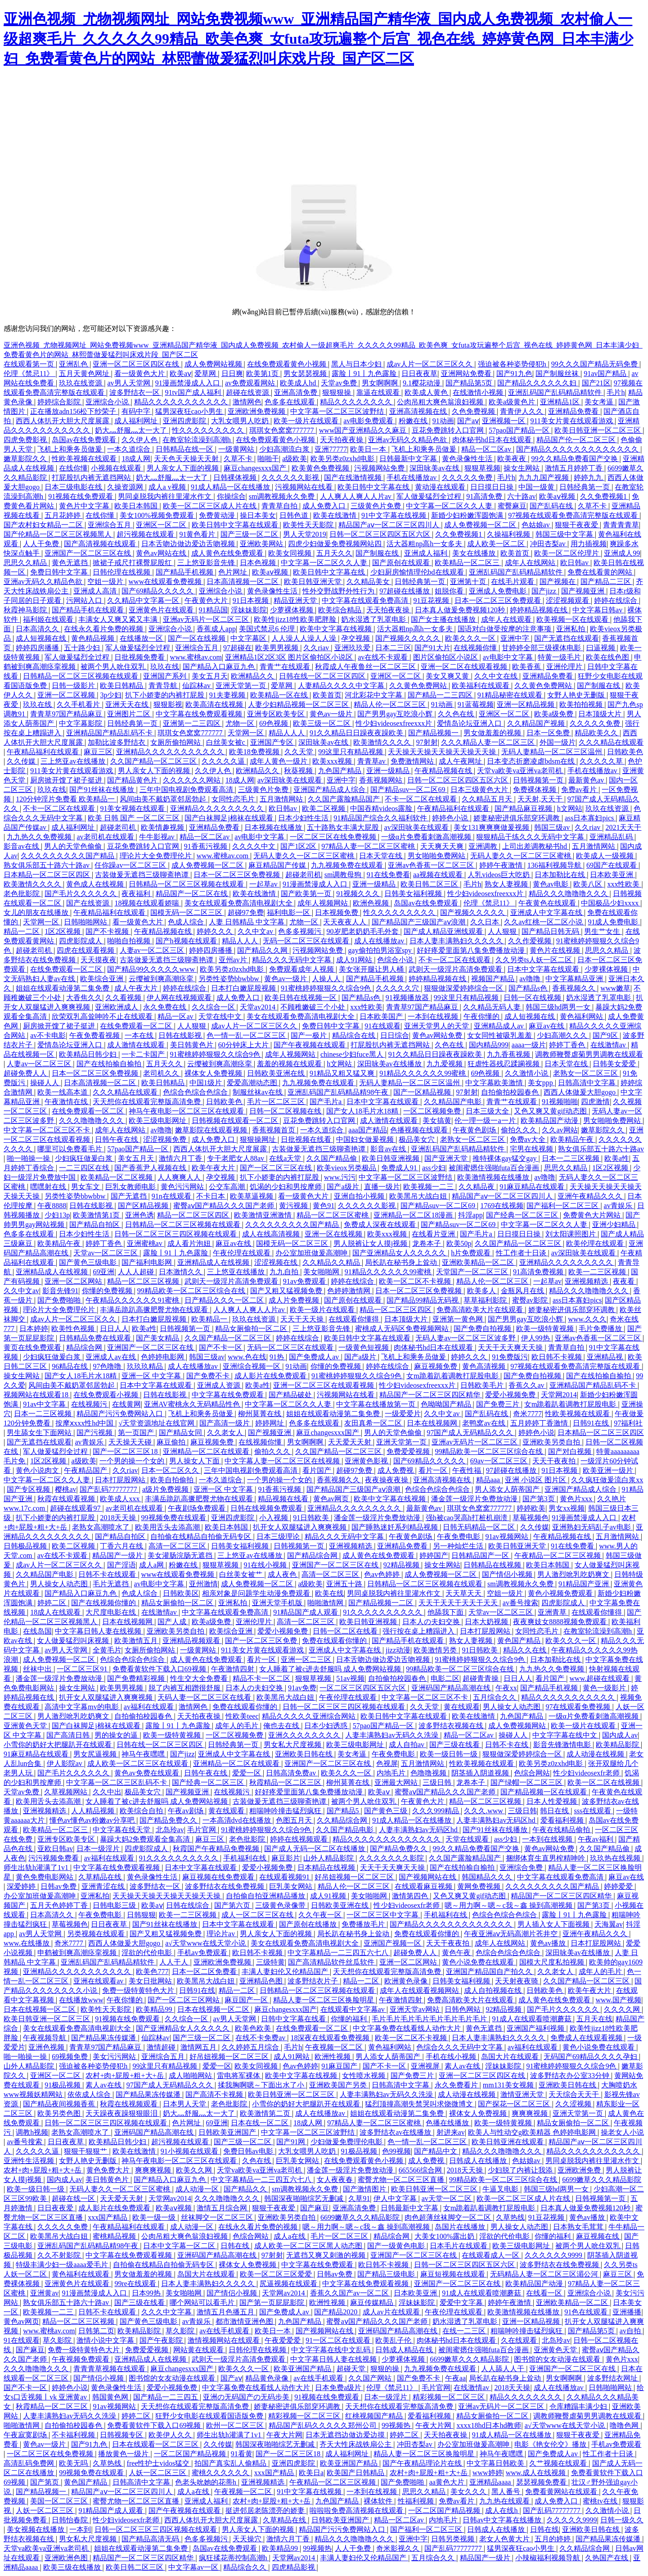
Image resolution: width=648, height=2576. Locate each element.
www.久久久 (587, 1319)
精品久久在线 (525, 1650)
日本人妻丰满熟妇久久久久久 (457, 941)
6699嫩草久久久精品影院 (601, 2179)
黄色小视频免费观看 (561, 1593)
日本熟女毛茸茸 (579, 2227)
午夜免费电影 (459, 1536)
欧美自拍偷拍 (172, 1480)
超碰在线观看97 (76, 1508)
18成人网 (136, 458)
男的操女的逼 (117, 1735)
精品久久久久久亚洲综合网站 (309, 1716)
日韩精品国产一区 (481, 1555)
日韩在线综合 (188, 1905)
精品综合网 (85, 1347)
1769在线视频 (501, 1205)
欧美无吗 (74, 2463)
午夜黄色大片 (207, 600)
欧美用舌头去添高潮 (168, 1527)
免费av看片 (579, 789)
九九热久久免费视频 (40, 837)
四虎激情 (595, 1101)
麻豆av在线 (547, 1026)
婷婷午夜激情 (501, 865)
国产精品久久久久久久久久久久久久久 (578, 449)
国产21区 (596, 383)
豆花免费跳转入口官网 (449, 430)
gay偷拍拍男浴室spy (381, 950)
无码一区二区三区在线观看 (307, 941)
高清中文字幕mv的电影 (82, 1707)
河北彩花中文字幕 (374, 695)
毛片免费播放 (601, 1328)
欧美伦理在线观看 (596, 1243)
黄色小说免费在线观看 (479, 1962)
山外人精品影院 (329, 1858)
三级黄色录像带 (281, 1905)
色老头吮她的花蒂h (206, 2482)
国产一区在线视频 (197, 638)
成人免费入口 (324, 506)
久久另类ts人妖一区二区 (534, 960)
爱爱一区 (247, 1773)
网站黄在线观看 (199, 2350)
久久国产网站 (370, 2378)
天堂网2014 (559, 1395)
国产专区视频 (29, 1489)
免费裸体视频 (535, 789)
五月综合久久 (495, 1697)
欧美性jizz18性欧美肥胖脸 (296, 619)
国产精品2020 (336, 2312)
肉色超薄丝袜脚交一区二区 (449, 2217)
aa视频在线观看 (438, 874)
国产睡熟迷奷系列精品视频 (395, 1527)
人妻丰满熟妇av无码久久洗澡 (392, 1735)
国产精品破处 (291, 1395)
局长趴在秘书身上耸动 (402, 1262)
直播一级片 (382, 1187)
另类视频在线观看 (96, 1934)
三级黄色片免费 (377, 506)
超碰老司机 (119, 827)
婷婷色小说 (451, 818)
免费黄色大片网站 (592, 1215)
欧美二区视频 (324, 808)
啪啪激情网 (326, 1603)
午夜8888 (51, 1205)
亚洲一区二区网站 (74, 1281)
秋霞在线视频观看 (129, 2104)
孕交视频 (356, 638)
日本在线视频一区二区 (40, 2009)
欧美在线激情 (335, 515)
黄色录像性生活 (468, 458)
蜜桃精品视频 (115, 2236)
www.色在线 (247, 1357)
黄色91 (323, 1205)
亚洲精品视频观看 (192, 1640)
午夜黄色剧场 (475, 1130)
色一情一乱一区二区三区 (247, 1035)
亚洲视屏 (426, 2066)
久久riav (317, 648)
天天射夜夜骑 (517, 1981)
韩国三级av (553, 827)
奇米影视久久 (398, 2548)
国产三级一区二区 (250, 534)
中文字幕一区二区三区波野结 (338, 411)
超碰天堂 (352, 2368)
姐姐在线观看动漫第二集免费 (63, 988)
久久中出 (107, 1792)
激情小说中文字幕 (106, 2340)
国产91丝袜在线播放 (102, 789)
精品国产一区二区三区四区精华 (430, 1395)
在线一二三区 (464, 2331)
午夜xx (506, 1688)
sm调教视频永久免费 (283, 496)
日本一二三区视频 (571, 1158)
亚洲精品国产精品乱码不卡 (110, 733)
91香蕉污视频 (206, 846)
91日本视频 (251, 600)
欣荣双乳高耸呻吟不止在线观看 (103, 1016)
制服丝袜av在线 (258, 1092)
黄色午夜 (457, 1952)
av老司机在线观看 (105, 837)
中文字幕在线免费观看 (229, 1395)
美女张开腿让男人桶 (372, 969)
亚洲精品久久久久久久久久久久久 (171, 752)
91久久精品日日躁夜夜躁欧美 (357, 733)
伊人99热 (536, 1338)
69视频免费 (71, 2056)
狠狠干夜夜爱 (577, 525)
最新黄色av (587, 780)
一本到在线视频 (434, 1016)
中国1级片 (206, 1083)
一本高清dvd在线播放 (237, 1820)
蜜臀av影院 (530, 1300)
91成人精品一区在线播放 (231, 487)
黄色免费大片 (108, 2170)
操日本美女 (258, 515)
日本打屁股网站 (121, 1480)
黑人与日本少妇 (357, 364)
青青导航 (163, 685)
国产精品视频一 (434, 733)
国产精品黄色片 (133, 780)
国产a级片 (343, 1187)
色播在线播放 (448, 2123)
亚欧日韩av (55, 1848)
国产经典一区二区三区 (523, 1215)
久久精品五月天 (488, 799)
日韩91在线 (592, 1423)
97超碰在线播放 (405, 591)
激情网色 (247, 402)
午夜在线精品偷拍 (562, 1830)
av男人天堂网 (129, 383)
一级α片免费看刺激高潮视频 (427, 837)
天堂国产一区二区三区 (473, 1272)
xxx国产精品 (108, 2217)
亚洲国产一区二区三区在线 (89, 553)
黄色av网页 (332, 1499)
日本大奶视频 (487, 1621)
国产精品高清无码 (151, 2539)
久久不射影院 (59, 2255)
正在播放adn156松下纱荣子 (74, 411)
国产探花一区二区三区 (515, 2104)
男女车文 (86, 1187)
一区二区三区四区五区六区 (364, 1688)
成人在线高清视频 (272, 1234)
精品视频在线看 (284, 1499)
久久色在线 (457, 714)
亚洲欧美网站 (262, 544)
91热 (278, 1357)
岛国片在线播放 (461, 2227)
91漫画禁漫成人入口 (188, 383)
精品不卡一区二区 (262, 1678)
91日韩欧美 (312, 1517)
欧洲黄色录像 (406, 1981)
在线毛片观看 (513, 581)
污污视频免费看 (54, 1858)
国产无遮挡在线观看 (566, 638)
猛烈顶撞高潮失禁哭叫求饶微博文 (420, 2104)
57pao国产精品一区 (520, 430)
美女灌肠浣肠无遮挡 (181, 1555)
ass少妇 (434, 1168)
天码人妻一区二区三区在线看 (205, 1697)
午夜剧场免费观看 (197, 1508)
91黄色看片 (198, 534)
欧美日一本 (369, 449)
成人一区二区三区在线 (258, 1915)
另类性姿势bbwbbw (229, 978)
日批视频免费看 (140, 657)
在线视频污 (90, 1404)
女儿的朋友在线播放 (37, 912)
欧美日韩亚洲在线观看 (508, 2142)
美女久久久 (469, 2491)
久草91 (359, 2198)
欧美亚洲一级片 (609, 1470)
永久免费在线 (165, 1007)
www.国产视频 (619, 2000)
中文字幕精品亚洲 (575, 978)
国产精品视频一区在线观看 (544, 1792)
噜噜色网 (625, 2425)
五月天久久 (334, 553)
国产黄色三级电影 (88, 1262)
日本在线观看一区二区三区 (156, 2444)
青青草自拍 (280, 506)
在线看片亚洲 (434, 1234)
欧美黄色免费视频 (321, 468)
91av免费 (302, 1688)
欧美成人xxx (120, 1499)
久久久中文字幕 (167, 2312)
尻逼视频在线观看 (289, 2283)
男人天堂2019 (304, 534)
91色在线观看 (586, 2312)
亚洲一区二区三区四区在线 (137, 364)
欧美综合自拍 (142, 1811)
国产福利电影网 (148, 1262)
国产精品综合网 (313, 1555)
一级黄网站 (237, 449)
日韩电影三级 (115, 1905)
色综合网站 (532, 1773)
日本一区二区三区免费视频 (238, 874)
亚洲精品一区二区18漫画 (414, 1215)
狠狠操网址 (259, 1139)
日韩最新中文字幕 (409, 458)
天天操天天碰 (130, 1442)
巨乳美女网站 (291, 1886)
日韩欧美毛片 (482, 1385)
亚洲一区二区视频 (67, 695)
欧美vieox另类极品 (347, 1168)
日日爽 (232, 373)
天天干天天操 (302, 1319)
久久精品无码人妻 (492, 1007)
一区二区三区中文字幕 (383, 1915)
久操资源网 (126, 487)
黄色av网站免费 (438, 1035)
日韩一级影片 (74, 685)
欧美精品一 (210, 1319)
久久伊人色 (140, 440)
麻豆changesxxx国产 (256, 468)
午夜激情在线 (67, 1101)
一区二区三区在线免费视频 (334, 837)
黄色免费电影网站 (45, 1877)
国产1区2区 (299, 846)
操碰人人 (45, 1083)
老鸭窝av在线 (484, 1423)
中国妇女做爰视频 (366, 1139)
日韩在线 (235, 2246)
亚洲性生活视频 (30, 2160)
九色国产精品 (340, 770)
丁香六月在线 (122, 1546)
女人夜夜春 (336, 2179)
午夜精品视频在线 (444, 770)
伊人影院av (65, 1763)
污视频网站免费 (380, 468)
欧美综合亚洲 (102, 978)
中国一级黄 (537, 487)
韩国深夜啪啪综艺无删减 (304, 2198)
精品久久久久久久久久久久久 (182, 402)
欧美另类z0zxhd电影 (343, 458)
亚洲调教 (483, 846)
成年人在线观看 (507, 619)
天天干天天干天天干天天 (459, 1603)
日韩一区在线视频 (533, 997)
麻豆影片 (285, 1858)
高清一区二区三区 (178, 1546)
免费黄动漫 (218, 515)
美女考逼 (600, 402)
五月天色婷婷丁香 (60, 1905)
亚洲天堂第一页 (242, 685)
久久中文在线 (496, 676)
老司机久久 (162, 1073)
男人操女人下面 (195, 1461)
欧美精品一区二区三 (468, 562)
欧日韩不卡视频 (557, 1357)
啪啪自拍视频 (129, 941)
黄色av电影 (551, 884)
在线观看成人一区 (491, 2255)
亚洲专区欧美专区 (276, 714)
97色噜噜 (108, 1366)
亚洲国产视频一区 (393, 1943)
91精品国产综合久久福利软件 (381, 818)
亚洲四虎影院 (185, 421)
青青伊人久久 (522, 411)
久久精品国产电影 (453, 1101)
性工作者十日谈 (522, 1253)
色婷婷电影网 (163, 1357)
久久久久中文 (254, 846)
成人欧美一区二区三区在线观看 (138, 1763)
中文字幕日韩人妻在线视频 (99, 1631)
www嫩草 (615, 988)
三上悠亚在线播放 (236, 1272)
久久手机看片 (79, 704)
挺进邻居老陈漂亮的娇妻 (265, 2510)
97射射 (427, 742)
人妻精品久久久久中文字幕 (342, 685)
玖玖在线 (164, 666)
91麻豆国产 (340, 2066)
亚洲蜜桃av (145, 1243)
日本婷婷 (33, 1328)
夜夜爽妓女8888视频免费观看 (560, 1621)
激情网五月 (199, 2047)
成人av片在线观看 (392, 2312)
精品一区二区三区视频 (144, 1281)
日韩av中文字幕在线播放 (503, 2520)
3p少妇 (111, 695)
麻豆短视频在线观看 (453, 2274)
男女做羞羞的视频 (493, 733)
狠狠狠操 (337, 392)
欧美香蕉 (527, 666)
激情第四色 (411, 1896)
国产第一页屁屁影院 (272, 2302)
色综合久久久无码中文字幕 (460, 2047)
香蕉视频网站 (381, 780)
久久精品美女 (369, 581)
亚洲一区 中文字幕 (152, 1376)
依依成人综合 (90, 2094)
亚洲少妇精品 (614, 1224)
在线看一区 (545, 2293)
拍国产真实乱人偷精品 (231, 2463)
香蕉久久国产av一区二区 (350, 2293)
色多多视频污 (300, 931)
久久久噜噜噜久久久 (92, 1120)
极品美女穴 (417, 1139)
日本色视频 (259, 562)
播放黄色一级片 (124, 2454)
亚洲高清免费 (296, 392)
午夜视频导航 (45, 2038)
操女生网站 (522, 468)
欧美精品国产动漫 (550, 1120)
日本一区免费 (549, 733)
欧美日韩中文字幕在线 (374, 487)
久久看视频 (124, 997)
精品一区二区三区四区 (194, 1215)
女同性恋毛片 (234, 799)
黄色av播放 (548, 1943)
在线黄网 (126, 1404)
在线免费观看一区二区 (67, 969)
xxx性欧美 (624, 884)
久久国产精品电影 (345, 1830)
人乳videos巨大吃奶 (499, 874)
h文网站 (569, 808)
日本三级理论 (279, 1536)
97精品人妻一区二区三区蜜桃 (369, 846)
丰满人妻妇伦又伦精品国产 (286, 1971)
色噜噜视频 (429, 1773)
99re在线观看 (136, 2283)
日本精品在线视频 (327, 1867)
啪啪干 (268, 458)
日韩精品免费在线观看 (96, 1338)
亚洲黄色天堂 (26, 1725)
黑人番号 (506, 2491)
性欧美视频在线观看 (85, 458)
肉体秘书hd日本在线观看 (492, 440)
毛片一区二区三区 (276, 1101)
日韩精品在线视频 (493, 1565)
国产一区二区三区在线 (277, 1168)
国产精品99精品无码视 (423, 1300)
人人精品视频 (93, 1811)
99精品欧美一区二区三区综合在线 (192, 1291)
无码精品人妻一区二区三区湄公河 (545, 2274)
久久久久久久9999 (554, 2255)
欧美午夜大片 (214, 1168)
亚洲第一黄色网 (458, 1319)
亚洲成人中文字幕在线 (547, 912)
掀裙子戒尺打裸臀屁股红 (133, 562)
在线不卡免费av (261, 2038)
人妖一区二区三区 (158, 2472)
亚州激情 (203, 1584)
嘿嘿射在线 (49, 1187)
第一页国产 (137, 1432)
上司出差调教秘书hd (535, 846)
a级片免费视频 (166, 1489)
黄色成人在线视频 (96, 884)
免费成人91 (400, 1168)
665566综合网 (421, 2170)
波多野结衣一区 (135, 392)
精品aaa (489, 1480)
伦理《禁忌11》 (29, 373)
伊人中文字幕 (396, 2198)
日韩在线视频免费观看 (267, 1508)
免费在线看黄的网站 (600, 572)
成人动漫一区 (198, 2189)
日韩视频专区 (122, 2435)
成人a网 (152, 1565)
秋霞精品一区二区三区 (286, 1782)
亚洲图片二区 (129, 714)
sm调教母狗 (344, 874)
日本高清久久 (38, 629)
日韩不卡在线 (507, 1744)
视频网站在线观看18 (37, 1395)
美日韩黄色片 (192, 1045)
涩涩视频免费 (165, 1139)
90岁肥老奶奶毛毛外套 (363, 931)
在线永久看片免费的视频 (104, 629)
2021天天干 (623, 827)
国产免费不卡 (208, 1376)
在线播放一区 (142, 638)
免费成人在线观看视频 (587, 2038)
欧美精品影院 (618, 1744)
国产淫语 (121, 1565)
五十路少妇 (83, 648)
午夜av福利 (596, 1839)
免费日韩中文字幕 (60, 572)
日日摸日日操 (492, 487)
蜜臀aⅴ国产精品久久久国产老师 (224, 1205)
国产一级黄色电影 (397, 2246)
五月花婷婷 (63, 515)
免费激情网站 (413, 761)
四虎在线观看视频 (86, 950)
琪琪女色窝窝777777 (282, 430)
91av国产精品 (606, 373)
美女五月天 (210, 676)
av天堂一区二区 (447, 2198)
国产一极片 (309, 1035)
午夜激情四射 (233, 1669)
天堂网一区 (247, 733)
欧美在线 (329, 1593)
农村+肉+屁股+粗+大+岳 (125, 2075)
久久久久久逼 (224, 761)
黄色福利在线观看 (81, 2274)
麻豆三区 (98, 752)
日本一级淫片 (99, 1848)
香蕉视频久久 (574, 988)
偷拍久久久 (520, 1130)
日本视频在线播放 (274, 827)
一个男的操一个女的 (132, 1461)
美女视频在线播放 (36, 2529)
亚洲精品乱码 (612, 837)
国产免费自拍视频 (483, 1328)
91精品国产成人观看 (306, 1612)
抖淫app (470, 1215)
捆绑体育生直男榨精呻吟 (546, 1858)
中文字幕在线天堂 (122, 1830)
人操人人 (327, 978)
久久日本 (485, 922)
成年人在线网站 (531, 562)
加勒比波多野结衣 (117, 742)
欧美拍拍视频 (581, 704)
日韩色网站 (463, 2009)
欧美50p (459, 1243)
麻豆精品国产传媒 (278, 865)
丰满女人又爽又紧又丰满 (118, 619)
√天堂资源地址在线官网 (157, 1423)
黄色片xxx (577, 1499)
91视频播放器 (408, 997)
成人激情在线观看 (136, 1045)
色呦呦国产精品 (447, 1404)
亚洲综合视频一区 (252, 1366)
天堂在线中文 (220, 1016)
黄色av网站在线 (162, 553)
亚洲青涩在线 (103, 1886)
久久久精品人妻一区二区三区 (488, 742)
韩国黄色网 (111, 2397)
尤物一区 (240, 723)
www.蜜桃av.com (196, 657)
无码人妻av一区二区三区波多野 (466, 1338)
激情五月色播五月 (226, 2312)
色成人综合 (187, 922)
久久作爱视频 (530, 941)
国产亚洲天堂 (446, 1158)
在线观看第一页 (30, 364)
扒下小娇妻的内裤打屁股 (165, 695)
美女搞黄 (437, 1120)
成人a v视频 (168, 487)
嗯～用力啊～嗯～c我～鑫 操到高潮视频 (509, 1905)
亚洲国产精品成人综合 (330, 789)
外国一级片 (558, 742)
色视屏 (387, 1763)
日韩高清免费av (292, 1773)
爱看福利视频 (562, 1820)
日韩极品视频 (26, 1546)
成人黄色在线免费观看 (228, 553)
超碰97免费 (246, 912)
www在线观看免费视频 (166, 581)
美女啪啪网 (322, 1272)
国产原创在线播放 (308, 1924)
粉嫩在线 (414, 421)
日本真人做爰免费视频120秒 (461, 610)
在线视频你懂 (476, 648)
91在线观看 (382, 1026)
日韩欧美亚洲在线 (276, 1073)
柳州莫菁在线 (260, 1413)
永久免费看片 (457, 2085)
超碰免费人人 (26, 1073)
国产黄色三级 (386, 1811)
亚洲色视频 (47, 2047)
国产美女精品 (158, 1338)
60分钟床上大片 (244, 1045)
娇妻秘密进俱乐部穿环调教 (517, 818)
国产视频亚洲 (583, 591)
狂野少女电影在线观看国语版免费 (210, 2416)
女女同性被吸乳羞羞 (500, 1035)
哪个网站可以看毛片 (203, 2302)
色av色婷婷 (382, 1574)
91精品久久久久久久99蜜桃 (423, 1073)
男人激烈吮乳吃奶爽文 (574, 1574)
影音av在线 (22, 846)
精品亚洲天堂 (296, 600)
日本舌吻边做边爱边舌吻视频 (189, 544)
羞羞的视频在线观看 (290, 1064)
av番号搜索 (520, 1603)
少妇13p (57, 1215)
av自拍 (631, 2331)
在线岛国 (37, 1631)
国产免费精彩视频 (136, 1678)
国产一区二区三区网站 (184, 2000)
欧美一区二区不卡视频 (416, 1281)
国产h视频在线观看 (187, 941)
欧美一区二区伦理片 (567, 553)
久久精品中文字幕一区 (144, 600)
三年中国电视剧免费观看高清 (187, 789)
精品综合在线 (354, 1035)
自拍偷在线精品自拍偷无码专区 (201, 1536)
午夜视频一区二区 (334, 2047)
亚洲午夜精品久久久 (591, 1196)
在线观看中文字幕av (353, 2009)
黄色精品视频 (93, 638)
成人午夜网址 (461, 761)
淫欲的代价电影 (148, 1952)
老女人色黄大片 (505, 2539)
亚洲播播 (626, 2312)
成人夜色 (283, 1574)
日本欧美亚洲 (612, 874)
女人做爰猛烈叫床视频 (74, 1640)
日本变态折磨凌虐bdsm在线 (531, 761)
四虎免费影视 (26, 440)
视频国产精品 (493, 978)
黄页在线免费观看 (33, 1347)
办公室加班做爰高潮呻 (312, 1253)
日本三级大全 (488, 1111)
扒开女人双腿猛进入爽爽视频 (300, 1527)
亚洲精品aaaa (491, 2482)
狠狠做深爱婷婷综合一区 (464, 988)
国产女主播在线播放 (444, 619)
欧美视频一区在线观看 (573, 619)
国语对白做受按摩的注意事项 (505, 629)
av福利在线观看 (150, 1707)
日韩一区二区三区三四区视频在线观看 (176, 1234)
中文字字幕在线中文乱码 (331, 2350)
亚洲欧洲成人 (117, 1007)
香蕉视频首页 (274, 1130)
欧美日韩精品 (122, 685)
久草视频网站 (66, 1792)
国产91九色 (514, 373)
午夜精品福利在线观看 (44, 752)
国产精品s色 (528, 988)
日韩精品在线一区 (185, 449)
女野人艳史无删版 (577, 695)
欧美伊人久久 (171, 2435)
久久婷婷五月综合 (251, 2047)
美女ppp (541, 1083)
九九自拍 (285, 1272)
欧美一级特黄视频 (546, 1328)
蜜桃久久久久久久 (221, 2472)
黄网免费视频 (479, 1886)
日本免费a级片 (339, 2387)
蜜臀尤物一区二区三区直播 (402, 2179)
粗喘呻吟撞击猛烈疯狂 (286, 1811)
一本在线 (140, 1035)
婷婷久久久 (215, 931)
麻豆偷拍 (172, 1442)
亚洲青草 (553, 1612)
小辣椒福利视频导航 (548, 2558)
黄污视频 (294, 1205)
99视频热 (397, 2425)
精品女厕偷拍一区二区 (252, 1328)
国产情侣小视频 (508, 1574)
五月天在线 (594, 2019)
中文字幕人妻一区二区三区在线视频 (283, 1461)
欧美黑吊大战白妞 (419, 1196)
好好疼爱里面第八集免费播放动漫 (471, 950)
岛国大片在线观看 (510, 2056)
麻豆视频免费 (436, 1366)
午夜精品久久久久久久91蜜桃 (133, 1300)
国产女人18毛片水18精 (363, 1111)
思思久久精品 (26, 562)
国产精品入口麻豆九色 (219, 666)
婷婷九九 (589, 477)
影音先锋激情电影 (563, 1744)
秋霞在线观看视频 (67, 1499)
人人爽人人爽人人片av (356, 496)
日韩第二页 (96, 2331)
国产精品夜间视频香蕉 (60, 2104)
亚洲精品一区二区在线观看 (207, 1451)
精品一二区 (22, 931)
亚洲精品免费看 (574, 411)
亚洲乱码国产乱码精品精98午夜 (339, 1092)
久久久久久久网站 (192, 780)
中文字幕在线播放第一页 (376, 1404)
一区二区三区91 (83, 1669)
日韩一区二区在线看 (346, 1631)
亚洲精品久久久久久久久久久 (218, 808)
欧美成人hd (299, 383)
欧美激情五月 (136, 1640)
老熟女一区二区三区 (586, 1073)
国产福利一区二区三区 (563, 1205)
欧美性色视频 (73, 1328)
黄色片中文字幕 (85, 506)
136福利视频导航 (555, 865)
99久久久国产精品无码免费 (595, 364)
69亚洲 (103, 1272)
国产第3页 (539, 1499)
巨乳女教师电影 (131, 1187)
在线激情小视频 (479, 392)
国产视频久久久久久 (408, 638)
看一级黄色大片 (140, 373)
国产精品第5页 (470, 383)
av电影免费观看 (369, 421)
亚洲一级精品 (388, 770)
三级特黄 (270, 1962)
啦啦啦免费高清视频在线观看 (357, 2510)
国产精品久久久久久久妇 (537, 383)
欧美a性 (616, 1158)
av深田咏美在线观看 (290, 780)
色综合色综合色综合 (196, 1092)
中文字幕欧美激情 (495, 1083)
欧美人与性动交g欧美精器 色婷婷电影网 (533, 2132)
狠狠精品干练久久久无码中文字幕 (531, 837)
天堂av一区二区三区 (106, 1253)
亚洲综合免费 (522, 1867)
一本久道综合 (129, 449)
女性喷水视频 (364, 2075)
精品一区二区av (487, 449)
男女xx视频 (567, 1508)
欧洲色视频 (372, 903)
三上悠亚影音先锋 (207, 562)
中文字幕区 (249, 638)
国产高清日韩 (68, 1735)
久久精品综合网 (343, 1820)
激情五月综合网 (223, 2208)
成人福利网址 (136, 421)
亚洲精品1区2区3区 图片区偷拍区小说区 (290, 657)
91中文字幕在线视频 (394, 515)
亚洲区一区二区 (162, 525)
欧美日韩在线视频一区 (301, 997)
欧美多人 (482, 1291)
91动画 (443, 421)
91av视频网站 (507, 1536)
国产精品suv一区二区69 (408, 789)
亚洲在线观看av (99, 1981)
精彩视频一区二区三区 (449, 2397)
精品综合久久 (245, 2567)
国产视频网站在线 (428, 1877)
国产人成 (173, 1621)
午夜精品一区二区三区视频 (558, 1555)
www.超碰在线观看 (601, 1678)
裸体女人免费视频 (214, 1073)
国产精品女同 (181, 1432)
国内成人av (620, 1735)
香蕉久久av (527, 1385)
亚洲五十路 (345, 1584)
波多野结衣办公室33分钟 (570, 2075)
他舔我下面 (446, 1612)
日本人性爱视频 (552, 1801)
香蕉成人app (216, 629)
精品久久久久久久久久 (357, 402)
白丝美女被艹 (241, 1574)
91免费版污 (510, 1357)
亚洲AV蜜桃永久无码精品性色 (193, 1404)
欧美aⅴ (180, 373)
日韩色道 (294, 515)
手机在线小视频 (452, 2056)
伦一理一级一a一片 (485, 1120)
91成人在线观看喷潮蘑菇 (532, 2019)
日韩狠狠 (141, 1915)
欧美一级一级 (154, 2217)
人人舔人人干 (503, 2368)
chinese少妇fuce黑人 (352, 1054)
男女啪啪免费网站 (437, 856)
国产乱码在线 (552, 506)
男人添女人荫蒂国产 (508, 1489)
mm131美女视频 (509, 2085)
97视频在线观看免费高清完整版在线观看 (573, 515)
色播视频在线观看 (420, 1130)
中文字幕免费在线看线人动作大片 (408, 2028)
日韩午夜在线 (117, 1139)
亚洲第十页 (469, 581)
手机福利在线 (245, 1858)
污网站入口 (85, 600)
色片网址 (233, 572)
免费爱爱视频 (409, 1451)
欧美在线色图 (608, 657)
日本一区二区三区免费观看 (498, 600)
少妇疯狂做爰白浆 (84, 1158)
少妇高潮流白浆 (285, 449)
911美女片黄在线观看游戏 (572, 421)
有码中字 (137, 411)
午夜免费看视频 (95, 1035)
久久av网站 (559, 1130)
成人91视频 (329, 1896)
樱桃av (65, 1489)
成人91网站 (355, 960)
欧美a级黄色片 (513, 402)
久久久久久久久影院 (392, 1858)
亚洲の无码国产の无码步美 (247, 2397)
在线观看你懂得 (354, 1319)
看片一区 (433, 1470)
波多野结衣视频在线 (451, 1725)
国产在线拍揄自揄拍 (109, 1064)
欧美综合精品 (340, 610)
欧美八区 (588, 884)
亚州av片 (234, 960)
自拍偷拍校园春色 (510, 1092)
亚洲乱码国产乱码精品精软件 (555, 392)
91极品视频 (63, 2085)
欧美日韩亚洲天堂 (313, 581)
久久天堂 (299, 752)
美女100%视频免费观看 (158, 515)
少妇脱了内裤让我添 (521, 2170)
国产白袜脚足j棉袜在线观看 (229, 818)
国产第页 (45, 2482)
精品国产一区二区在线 (193, 893)
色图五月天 (295, 1820)
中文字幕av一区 (194, 2567)
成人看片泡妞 (189, 1243)
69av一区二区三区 (499, 1461)
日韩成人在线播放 (478, 2160)
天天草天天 (464, 1593)
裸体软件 (379, 2501)
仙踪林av (197, 685)
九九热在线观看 (505, 2501)
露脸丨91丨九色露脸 (365, 373)
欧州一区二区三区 (236, 2425)
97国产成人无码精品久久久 (471, 1432)
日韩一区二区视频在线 (286, 1111)
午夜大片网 (434, 2425)
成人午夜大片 (136, 988)
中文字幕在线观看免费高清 (366, 600)
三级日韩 (438, 1782)
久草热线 (510, 2217)
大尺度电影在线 (112, 1612)
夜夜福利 (137, 893)
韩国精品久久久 (488, 1877)
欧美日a (311, 2472)
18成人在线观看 (56, 1612)
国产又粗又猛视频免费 (287, 1291)
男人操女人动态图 (60, 1584)
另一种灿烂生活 (459, 1546)
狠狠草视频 (482, 468)
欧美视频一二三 (429, 1187)
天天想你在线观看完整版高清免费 (147, 1101)
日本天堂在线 (381, 856)
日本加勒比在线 (561, 874)
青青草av (372, 761)
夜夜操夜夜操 (387, 1480)
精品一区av (176, 1016)
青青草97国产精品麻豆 (67, 714)
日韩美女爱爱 (615, 1064)
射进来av (450, 2132)
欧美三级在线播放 (73, 2567)
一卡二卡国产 (144, 1054)
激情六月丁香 (181, 1158)
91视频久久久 (358, 893)
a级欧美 (294, 458)
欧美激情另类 (436, 1650)
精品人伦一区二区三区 (391, 704)
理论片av (222, 1934)
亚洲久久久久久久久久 (305, 1735)
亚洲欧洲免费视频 (257, 411)
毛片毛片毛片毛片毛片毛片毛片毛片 (430, 2019)
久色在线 (450, 1045)
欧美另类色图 (59, 2113)
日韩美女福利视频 (414, 893)
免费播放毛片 (364, 1924)
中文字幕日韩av (598, 610)
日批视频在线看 (307, 1139)
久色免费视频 (474, 411)
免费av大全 (528, 1139)
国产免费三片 (498, 1404)
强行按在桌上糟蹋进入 (419, 1631)
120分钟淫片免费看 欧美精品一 (66, 799)
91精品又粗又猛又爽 (343, 1073)
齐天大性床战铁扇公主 (356, 2444)
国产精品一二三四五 (166, 2397)
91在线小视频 (265, 1565)
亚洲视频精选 (587, 1281)
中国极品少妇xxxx (610, 903)
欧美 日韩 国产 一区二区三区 (134, 818)
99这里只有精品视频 (351, 752)
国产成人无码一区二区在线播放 (315, 1848)
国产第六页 (233, 1905)
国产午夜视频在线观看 (310, 1045)
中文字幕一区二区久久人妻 (450, 506)
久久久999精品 (436, 1811)
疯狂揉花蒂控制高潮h (234, 2558)
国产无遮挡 (129, 1196)
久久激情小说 (527, 1073)
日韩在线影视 (180, 1035)
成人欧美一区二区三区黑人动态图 (309, 2246)
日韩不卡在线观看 (108, 1574)
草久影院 (181, 2331)
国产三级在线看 (455, 1744)
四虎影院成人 (81, 941)
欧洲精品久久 (253, 676)
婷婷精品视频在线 (539, 610)
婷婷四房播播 (38, 648)
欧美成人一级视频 (605, 856)
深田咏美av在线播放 (390, 1064)
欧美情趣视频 (163, 827)
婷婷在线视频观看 (299, 1839)
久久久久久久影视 (291, 477)
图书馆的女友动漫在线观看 (558, 2359)
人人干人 (174, 1962)
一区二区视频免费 (433, 1111)
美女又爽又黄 (448, 676)
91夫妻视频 (228, 695)
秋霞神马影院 (26, 610)
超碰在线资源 (248, 392)
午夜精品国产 (86, 1470)
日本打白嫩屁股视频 (244, 988)
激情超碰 (162, 2047)
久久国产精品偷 (332, 1158)
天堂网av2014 (169, 2198)
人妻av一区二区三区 (153, 950)
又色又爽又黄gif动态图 (551, 1111)
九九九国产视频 (544, 477)
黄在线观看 (462, 1707)
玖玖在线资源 (81, 383)
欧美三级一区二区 (322, 723)
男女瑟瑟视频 (306, 373)
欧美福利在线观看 (481, 685)
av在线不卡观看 (384, 657)
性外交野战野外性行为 (339, 591)
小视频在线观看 (117, 468)
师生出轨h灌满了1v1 (37, 1867)
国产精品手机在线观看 (89, 610)
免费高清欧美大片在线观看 (480, 1309)
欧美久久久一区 (471, 638)
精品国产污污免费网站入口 (120, 1413)
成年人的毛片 (237, 1725)
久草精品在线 (100, 1877)
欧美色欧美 (254, 2028)
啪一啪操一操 (29, 1158)
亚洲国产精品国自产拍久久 (490, 1971)
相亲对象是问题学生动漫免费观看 (257, 1593)
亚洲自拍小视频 (360, 1196)
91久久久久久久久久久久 (383, 1612)
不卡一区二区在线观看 (422, 799)
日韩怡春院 (71, 2520)
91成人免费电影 (614, 922)
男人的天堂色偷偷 (74, 846)
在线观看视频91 (285, 1877)
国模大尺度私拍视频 (552, 1962)
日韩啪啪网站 (86, 922)
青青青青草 (621, 525)
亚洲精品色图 (261, 1981)
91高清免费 (485, 496)
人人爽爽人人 (180, 1177)
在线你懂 (73, 468)
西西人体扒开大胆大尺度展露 (63, 421)
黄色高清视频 (484, 1366)
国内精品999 (488, 1045)
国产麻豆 (314, 2208)
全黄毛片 (107, 1650)
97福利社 (628, 1423)
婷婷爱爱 (619, 1886)
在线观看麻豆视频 (424, 1886)
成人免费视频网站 (518, 1725)
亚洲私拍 (571, 629)
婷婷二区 (52, 1603)
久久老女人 (226, 1432)
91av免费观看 (305, 1281)
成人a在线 (290, 2236)
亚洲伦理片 (565, 666)
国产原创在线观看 (402, 562)
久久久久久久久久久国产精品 (68, 856)
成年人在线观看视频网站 (420, 1990)
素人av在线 (463, 2066)
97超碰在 (237, 648)
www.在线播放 (27, 1943)
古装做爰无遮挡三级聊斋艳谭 (142, 874)
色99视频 (396, 2151)
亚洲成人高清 (95, 591)
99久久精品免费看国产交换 (575, 458)
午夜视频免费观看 (81, 2359)
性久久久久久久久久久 (209, 430)
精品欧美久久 (597, 733)
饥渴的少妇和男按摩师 (287, 1187)
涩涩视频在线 (276, 1262)
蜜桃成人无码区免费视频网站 (402, 1328)
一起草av (264, 884)
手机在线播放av (412, 477)
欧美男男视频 (277, 648)
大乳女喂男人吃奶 (240, 421)
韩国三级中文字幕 (565, 534)
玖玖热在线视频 (616, 1858)
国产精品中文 (436, 2151)
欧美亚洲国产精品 (303, 2368)
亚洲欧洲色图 (67, 2558)
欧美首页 (515, 553)
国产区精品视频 (144, 1205)
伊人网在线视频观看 (180, 997)
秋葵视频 (299, 770)
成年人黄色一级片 (279, 761)
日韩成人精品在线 (405, 2350)
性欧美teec (242, 1716)
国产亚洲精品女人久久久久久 (400, 1253)
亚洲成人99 (622, 553)
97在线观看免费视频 (578, 1707)
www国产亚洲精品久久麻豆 (364, 430)
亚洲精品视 (606, 1357)
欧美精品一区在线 (280, 695)
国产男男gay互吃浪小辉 (395, 714)
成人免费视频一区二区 (481, 525)
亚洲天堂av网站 (415, 2009)
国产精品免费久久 (169, 1820)
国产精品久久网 (263, 950)
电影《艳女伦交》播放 (551, 2444)
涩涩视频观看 (568, 600)
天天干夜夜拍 (554, 1461)
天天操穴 (248, 2539)
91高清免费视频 (539, 1272)
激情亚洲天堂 (522, 2094)
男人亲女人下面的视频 (183, 468)
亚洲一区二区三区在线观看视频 (324, 1385)
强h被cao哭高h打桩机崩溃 (467, 1517)
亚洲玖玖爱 (353, 648)
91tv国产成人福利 (193, 392)
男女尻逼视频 (95, 1754)
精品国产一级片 (118, 1555)
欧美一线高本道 (63, 1092)
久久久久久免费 (468, 477)
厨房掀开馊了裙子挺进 (67, 780)
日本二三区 (393, 648)
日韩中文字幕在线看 (294, 2019)
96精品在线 (71, 1366)
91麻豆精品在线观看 (533, 1187)
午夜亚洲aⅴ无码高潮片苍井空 (511, 1934)
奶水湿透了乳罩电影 (374, 619)
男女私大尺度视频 (293, 1744)
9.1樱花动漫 (422, 383)
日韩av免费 (59, 1886)
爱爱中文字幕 (462, 2302)
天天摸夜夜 (99, 960)
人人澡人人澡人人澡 (304, 638)
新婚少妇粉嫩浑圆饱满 (468, 515)
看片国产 (317, 1470)
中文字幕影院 (81, 723)
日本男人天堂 (185, 2104)
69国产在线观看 (612, 865)
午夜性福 (467, 1470)
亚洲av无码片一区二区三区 (207, 619)
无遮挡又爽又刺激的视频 (326, 2255)
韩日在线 (555, 1811)
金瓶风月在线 (523, 1291)
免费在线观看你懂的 (335, 1640)
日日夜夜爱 (56, 2208)
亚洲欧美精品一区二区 (479, 1262)
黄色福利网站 (582, 1016)
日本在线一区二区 (260, 2123)
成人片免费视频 (295, 1300)
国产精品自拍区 (95, 1224)
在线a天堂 (286, 1158)
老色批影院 (22, 893)
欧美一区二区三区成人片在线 (210, 506)
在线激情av (609, 1045)
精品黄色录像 (267, 2378)
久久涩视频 (574, 2104)
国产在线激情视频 (353, 477)
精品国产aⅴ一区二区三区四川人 (389, 525)
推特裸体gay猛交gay (505, 1158)
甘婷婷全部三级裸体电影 (542, 648)
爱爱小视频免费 (511, 1395)
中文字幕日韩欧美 (496, 2463)
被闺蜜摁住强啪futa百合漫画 (495, 1168)
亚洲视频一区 (504, 421)
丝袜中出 (38, 1669)
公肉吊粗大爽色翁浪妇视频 (441, 402)
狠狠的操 (385, 2368)
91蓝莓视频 (476, 704)
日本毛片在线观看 (459, 2246)
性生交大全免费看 (200, 1678)
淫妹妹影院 (249, 610)
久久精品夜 (477, 1187)
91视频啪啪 (560, 1101)
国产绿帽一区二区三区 (527, 1782)
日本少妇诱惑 (326, 1725)
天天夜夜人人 (345, 922)
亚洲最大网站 (396, 1782)
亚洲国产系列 (165, 676)
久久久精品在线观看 (611, 742)
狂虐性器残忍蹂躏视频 (504, 1064)
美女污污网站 (115, 2056)
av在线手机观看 (225, 2331)
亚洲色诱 (139, 1215)
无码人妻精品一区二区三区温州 (552, 752)
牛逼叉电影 (501, 2189)
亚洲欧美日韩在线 (304, 1754)
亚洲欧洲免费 (580, 2170)
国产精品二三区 (606, 581)
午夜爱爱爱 (283, 2340)
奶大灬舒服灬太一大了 (132, 430)
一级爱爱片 (403, 1413)
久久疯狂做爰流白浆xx (607, 1480)
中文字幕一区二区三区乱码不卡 (117, 1782)
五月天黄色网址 (85, 373)
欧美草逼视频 (252, 1196)
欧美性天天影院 (309, 525)
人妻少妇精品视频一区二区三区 (299, 704)
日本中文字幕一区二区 (180, 2246)
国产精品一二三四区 (441, 695)
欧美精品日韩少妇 (88, 1054)
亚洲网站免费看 (467, 373)
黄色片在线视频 (556, 950)
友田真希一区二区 (374, 1423)
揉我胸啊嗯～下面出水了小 (262, 2085)
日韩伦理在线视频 (122, 572)
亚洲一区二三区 (307, 1659)
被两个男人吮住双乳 (114, 666)
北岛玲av (170, 1830)
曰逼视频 (601, 648)
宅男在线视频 (532, 1149)
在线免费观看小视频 (106, 1395)
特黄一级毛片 (560, 657)
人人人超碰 (137, 1272)
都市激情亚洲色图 (245, 2321)
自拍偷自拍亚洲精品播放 (266, 1896)
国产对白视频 (570, 1451)
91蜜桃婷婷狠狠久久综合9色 (327, 988)
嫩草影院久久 (26, 458)
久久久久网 (623, 2009)
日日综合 (394, 1035)
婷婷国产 (433, 1555)
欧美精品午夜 (572, 1139)
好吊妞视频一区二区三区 (355, 1877)
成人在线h (502, 2510)
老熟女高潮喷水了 (101, 1527)
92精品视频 (402, 1565)
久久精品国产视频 (537, 723)
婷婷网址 (270, 1423)
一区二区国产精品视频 (191, 2454)
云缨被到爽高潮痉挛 (162, 978)
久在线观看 (520, 2340)
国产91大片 (432, 648)
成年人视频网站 (323, 903)
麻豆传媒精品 (372, 2302)
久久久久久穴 (398, 988)
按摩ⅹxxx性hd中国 (85, 1423)
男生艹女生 (603, 931)
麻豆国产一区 (247, 2000)
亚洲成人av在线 (111, 1357)
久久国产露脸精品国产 (345, 799)
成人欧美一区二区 (496, 544)
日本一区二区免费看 (205, 1971)
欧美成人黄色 (427, 392)
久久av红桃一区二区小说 (544, 922)
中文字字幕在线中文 (565, 1735)
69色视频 (274, 723)
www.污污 (340, 1177)
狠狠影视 (167, 704)
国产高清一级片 (225, 1423)
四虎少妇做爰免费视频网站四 (335, 544)
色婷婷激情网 (349, 1291)
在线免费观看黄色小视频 (287, 364)
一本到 (80, 2529)
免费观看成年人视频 (302, 969)
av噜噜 (530, 978)
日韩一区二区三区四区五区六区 (380, 534)
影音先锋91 (60, 1291)
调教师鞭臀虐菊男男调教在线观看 (589, 1054)
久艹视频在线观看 (559, 2463)
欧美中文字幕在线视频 (337, 629)
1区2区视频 (63, 931)
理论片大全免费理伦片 (157, 856)
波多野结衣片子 (314, 1981)
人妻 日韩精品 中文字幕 (247, 922)
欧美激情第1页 (97, 1215)
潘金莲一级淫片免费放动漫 (475, 1499)
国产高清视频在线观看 (101, 544)
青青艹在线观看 (286, 666)
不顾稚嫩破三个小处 (313, 1007)
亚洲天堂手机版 (278, 1603)
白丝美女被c (226, 742)
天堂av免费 (339, 383)
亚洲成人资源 (219, 1385)
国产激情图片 (365, 2189)
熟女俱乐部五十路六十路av (47, 865)
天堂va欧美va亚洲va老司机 (520, 770)
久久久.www (484, 1811)
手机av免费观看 (203, 1952)
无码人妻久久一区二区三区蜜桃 (304, 856)
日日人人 (114, 1328)
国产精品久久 (246, 2189)
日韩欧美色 (625, 752)
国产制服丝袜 (558, 373)
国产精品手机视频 (185, 572)
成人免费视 (396, 1470)
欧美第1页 (263, 373)
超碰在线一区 (74, 2198)
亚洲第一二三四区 (192, 723)
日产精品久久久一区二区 (225, 1300)
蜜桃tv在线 (601, 2501)
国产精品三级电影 (387, 2274)
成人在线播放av (380, 941)
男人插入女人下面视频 (554, 1924)
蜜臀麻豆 (512, 506)
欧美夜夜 (512, 458)
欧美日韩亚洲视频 (391, 1158)
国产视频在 (558, 581)
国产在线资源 (88, 903)
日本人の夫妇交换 (432, 1621)
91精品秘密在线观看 (510, 695)
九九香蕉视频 (509, 1054)
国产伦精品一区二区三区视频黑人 (58, 534)
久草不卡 (239, 458)
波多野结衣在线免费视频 (225, 1886)
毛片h (616, 392)
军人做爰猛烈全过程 (429, 496)
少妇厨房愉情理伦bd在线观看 (418, 572)
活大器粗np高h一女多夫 (425, 544)
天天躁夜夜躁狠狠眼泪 (122, 2113)
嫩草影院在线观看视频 (212, 1130)
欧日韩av (575, 562)
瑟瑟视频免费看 (542, 2482)
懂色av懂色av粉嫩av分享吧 (93, 1820)
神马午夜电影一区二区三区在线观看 (187, 1111)
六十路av (521, 496)
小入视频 (274, 1517)
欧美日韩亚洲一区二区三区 (598, 430)
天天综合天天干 (575, 2094)
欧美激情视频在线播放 (494, 1177)
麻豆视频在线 (598, 2236)
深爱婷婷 (22, 1886)
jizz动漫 (398, 1650)
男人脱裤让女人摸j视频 (371, 1243)
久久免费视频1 (604, 496)
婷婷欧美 (531, 1508)
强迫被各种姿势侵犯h (513, 364)
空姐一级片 (106, 581)
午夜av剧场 (186, 1811)
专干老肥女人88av (236, 1158)
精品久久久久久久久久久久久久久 (387, 1839)
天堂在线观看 (468, 1839)
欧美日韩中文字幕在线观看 (236, 525)
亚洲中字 (515, 638)
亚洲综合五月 (110, 525)
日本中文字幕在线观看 (544, 969)
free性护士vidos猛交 (159, 2463)
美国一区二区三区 (60, 2501)
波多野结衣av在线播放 (396, 2132)
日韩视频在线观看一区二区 (236, 1120)
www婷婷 (487, 2472)
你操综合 (231, 496)
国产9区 (606, 1035)
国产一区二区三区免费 (262, 1640)
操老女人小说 (622, 2132)
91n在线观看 (172, 1196)
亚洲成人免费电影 (498, 591)
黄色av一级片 (332, 714)
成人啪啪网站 (191, 2075)
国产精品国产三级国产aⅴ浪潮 (419, 922)
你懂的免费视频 (108, 1291)
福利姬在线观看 (49, 619)
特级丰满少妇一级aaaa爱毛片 (62, 2264)
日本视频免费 (337, 912)
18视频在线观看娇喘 (147, 903)
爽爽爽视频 (530, 2113)
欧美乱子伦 (394, 2340)
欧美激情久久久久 (383, 742)
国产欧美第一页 (307, 893)
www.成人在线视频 (537, 2472)
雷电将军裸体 (239, 2075)
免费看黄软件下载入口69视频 (160, 1669)
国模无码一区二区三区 (187, 912)
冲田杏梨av (548, 544)
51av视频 (350, 1678)
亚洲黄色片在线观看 (162, 610)
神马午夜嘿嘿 (144, 1754)
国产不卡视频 (108, 931)
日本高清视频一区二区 (243, 581)
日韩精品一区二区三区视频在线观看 (81, 676)
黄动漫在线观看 (441, 487)
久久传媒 (22, 761)
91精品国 (213, 610)
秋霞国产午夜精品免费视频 (217, 1848)
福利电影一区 (289, 912)
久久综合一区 (214, 1007)
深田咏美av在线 (435, 468)
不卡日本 (211, 1196)
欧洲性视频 (333, 2056)
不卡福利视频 (74, 2435)
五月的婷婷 (553, 2539)
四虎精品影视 (294, 2567)
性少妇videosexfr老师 (587, 1773)
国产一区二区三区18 (126, 1451)
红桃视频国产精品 (375, 2416)
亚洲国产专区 (272, 742)
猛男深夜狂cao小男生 (190, 411)
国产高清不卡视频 (215, 2094)
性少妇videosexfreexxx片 (395, 723)
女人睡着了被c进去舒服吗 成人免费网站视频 (331, 1669)
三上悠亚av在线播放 (73, 761)
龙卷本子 (427, 1243)
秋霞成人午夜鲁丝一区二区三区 (366, 666)
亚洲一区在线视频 (334, 1234)
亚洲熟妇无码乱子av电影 (592, 1527)
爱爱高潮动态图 (253, 1083)
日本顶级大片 (600, 714)
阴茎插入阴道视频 (481, 1773)
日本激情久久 (181, 1272)
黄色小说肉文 (38, 1470)
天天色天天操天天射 (187, 458)
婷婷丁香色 (568, 1045)
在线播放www (81, 2000)
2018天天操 (119, 1517)
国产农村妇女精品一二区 (44, 525)
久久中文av (256, 931)
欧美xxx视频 (333, 761)
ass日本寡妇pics (590, 818)
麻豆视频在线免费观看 (219, 1877)
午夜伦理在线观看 (242, 1253)
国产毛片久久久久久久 (81, 893)
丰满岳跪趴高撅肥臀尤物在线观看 (155, 1309)
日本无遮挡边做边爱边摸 (346, 2435)
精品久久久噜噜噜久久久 (569, 893)
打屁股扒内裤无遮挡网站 (92, 477)
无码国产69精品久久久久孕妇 (591, 2056)
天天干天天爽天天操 (511, 1347)
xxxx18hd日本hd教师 (488, 2425)
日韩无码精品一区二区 (480, 1527)
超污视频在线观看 (146, 534)
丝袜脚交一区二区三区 (218, 2217)
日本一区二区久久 (171, 1470)
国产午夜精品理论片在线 (423, 2463)
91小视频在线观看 (190, 2151)
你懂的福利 (350, 2019)
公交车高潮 (228, 1187)
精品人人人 (287, 733)
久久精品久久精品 (332, 1262)
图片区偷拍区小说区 (446, 657)
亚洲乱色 (74, 364)
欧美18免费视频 (255, 752)
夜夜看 (624, 1281)
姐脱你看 (450, 591)
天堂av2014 (258, 1007)
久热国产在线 (607, 2558)
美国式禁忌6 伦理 (268, 629)
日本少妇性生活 (304, 818)
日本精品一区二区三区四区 (48, 874)
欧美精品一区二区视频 (117, 1177)
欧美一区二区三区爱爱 (277, 2274)
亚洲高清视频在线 (419, 411)
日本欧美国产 (382, 1016)
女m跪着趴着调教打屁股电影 (453, 1376)
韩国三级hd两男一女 (559, 1007)
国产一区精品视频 (423, 1092)
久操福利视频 (509, 534)
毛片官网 (202, 1830)
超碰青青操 (481, 1678)
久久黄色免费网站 (419, 685)
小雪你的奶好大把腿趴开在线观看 (58, 1744)
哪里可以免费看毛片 (70, 1149)
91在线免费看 (388, 874)
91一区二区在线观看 (339, 2340)
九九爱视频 (445, 1064)
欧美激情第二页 (266, 2113)
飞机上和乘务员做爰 (70, 449)
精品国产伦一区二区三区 (576, 440)
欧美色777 (152, 1971)
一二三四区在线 (85, 1168)
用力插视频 (589, 544)
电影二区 (445, 1678)
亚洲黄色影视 (367, 1461)
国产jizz (544, 591)
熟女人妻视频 (507, 884)
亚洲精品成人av (500, 1026)
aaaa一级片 (529, 1045)
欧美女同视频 (290, 553)
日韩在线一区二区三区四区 (323, 676)
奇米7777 (527, 1413)
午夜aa (455, 2378)
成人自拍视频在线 (493, 1990)
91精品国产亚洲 (584, 1584)
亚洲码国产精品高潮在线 (451, 1688)
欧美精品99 (155, 2009)
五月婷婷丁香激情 (540, 1423)
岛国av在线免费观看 (85, 440)
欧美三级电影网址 (158, 1120)
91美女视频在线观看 (133, 808)
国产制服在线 (378, 553)
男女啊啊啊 (381, 383)
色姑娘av (537, 525)
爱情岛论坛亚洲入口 (470, 723)
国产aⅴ (468, 421)
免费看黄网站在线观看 (562, 2491)
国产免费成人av (315, 1357)
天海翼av (608, 1924)
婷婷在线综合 (616, 600)
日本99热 (147, 2293)
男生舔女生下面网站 (40, 1432)
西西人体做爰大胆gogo (580, 1092)
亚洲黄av (44, 2293)
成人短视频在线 (42, 638)
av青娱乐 (619, 1205)
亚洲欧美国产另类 (339, 2085)
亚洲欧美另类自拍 (552, 1442)
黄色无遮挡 (71, 562)
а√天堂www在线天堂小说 (206, 1943)
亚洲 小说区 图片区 (536, 1480)
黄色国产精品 (519, 1640)
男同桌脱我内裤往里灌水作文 (165, 496)
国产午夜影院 (162, 2340)
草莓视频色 (531, 1517)
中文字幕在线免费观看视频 (200, 714)
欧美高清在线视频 (215, 704)
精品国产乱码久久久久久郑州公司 (323, 2425)
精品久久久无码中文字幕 (292, 960)
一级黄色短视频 (364, 1347)
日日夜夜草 (419, 373)
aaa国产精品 (367, 1130)
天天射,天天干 (541, 799)
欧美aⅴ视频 (558, 496)
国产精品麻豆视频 (524, 808)
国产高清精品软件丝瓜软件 (332, 1962)
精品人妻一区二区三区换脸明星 (324, 2000)
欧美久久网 (195, 2170)
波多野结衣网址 (613, 2378)
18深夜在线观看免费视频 (330, 2038)
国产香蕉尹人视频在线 (151, 1168)
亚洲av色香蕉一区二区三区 (432, 865)
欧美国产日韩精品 (356, 2472)
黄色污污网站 (183, 1187)
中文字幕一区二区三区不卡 (48, 1130)
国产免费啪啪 (59, 1300)
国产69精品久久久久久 (158, 591)
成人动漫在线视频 (596, 1754)
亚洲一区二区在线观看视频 (465, 666)
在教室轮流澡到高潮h (197, 440)
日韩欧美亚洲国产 (228, 2132)
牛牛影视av (157, 837)
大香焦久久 (84, 997)
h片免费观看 (471, 1253)
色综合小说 (396, 960)
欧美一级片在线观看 (307, 421)
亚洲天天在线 (127, 704)
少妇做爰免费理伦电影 (347, 2142)
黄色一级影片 (605, 1688)
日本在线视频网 (433, 1423)
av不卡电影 (48, 1035)
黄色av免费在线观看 (147, 1773)
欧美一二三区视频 (598, 1272)
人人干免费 (42, 544)
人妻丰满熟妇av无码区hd (496, 1820)
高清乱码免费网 (30, 2463)
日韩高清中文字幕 (587, 1083)
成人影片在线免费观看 (271, 1376)
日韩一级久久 (622, 2520)
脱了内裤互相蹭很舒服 (185, 1688)
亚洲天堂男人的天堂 (437, 1026)
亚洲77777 (331, 449)
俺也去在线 (282, 1725)
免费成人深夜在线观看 (381, 1224)
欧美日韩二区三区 (430, 884)
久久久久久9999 (572, 2520)
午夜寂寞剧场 (26, 2435)
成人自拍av (407, 1744)
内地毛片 (392, 1773)
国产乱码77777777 (109, 1489)
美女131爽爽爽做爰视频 (492, 827)
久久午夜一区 (320, 1915)
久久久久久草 (602, 761)
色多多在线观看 (291, 402)
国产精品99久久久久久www (152, 969)
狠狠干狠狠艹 (86, 2151)
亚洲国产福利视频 (536, 2028)
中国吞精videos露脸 (382, 808)
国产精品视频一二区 (381, 1603)
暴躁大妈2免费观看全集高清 (146, 1839)
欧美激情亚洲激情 (263, 1215)
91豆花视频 (432, 600)
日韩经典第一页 (585, 487)
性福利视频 (417, 2501)
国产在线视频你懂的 (104, 1603)
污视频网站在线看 (304, 487)
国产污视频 (95, 1432)
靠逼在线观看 (378, 392)
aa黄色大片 (447, 2482)
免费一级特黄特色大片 (139, 1990)
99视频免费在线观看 (174, 1517)
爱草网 (206, 373)
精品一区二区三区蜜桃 (333, 1215)
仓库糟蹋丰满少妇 (579, 2406)
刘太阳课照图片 (571, 1234)
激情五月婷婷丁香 (574, 468)
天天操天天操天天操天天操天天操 (443, 752)
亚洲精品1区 (560, 402)
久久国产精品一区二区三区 (154, 761)
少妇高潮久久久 (563, 1035)
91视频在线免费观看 (81, 496)
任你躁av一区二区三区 (131, 865)
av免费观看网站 (251, 383)
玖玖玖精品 (146, 1366)
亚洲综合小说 (108, 402)
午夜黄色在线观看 (548, 903)
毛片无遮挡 (111, 1584)
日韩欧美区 (181, 1593)
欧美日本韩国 (136, 506)
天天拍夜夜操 (342, 440)
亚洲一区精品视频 (526, 704)
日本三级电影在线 (74, 487)
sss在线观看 (593, 1811)
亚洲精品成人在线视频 (214, 1262)
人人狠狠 (503, 931)
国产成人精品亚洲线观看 (444, 931)
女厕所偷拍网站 (176, 742)
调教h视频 (32, 2132)
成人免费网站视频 (214, 364)
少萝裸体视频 (292, 610)
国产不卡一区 (221, 1347)
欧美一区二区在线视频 (604, 1782)
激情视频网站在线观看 (224, 2340)
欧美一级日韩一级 (449, 1754)
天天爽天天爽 (442, 846)
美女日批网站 (151, 1981)
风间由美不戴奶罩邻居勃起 (164, 799)
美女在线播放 (474, 553)
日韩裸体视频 (235, 477)
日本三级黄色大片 (480, 789)
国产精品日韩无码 (551, 931)
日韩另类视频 (453, 2539)
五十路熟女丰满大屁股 (344, 827)
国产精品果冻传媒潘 (104, 2038)
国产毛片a (326, 1101)
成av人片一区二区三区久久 (430, 364)
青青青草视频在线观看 (110, 2368)
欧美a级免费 (554, 714)
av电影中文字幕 (509, 657)
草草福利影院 (486, 1300)
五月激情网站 (282, 799)
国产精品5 (344, 1811)
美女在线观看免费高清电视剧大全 (239, 903)
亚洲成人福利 (426, 553)
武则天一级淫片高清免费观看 (456, 969)
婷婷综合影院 (59, 402)
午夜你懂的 (482, 1016)
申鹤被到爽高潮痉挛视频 (77, 1952)
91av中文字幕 (45, 1404)
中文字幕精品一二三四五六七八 (339, 1952)
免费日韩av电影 (249, 2151)
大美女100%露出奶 (445, 2236)
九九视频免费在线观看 (348, 865)
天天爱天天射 (350, 1442)
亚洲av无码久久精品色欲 (408, 440)
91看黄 (241, 2454)
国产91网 (291, 2142)
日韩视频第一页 (539, 780)
